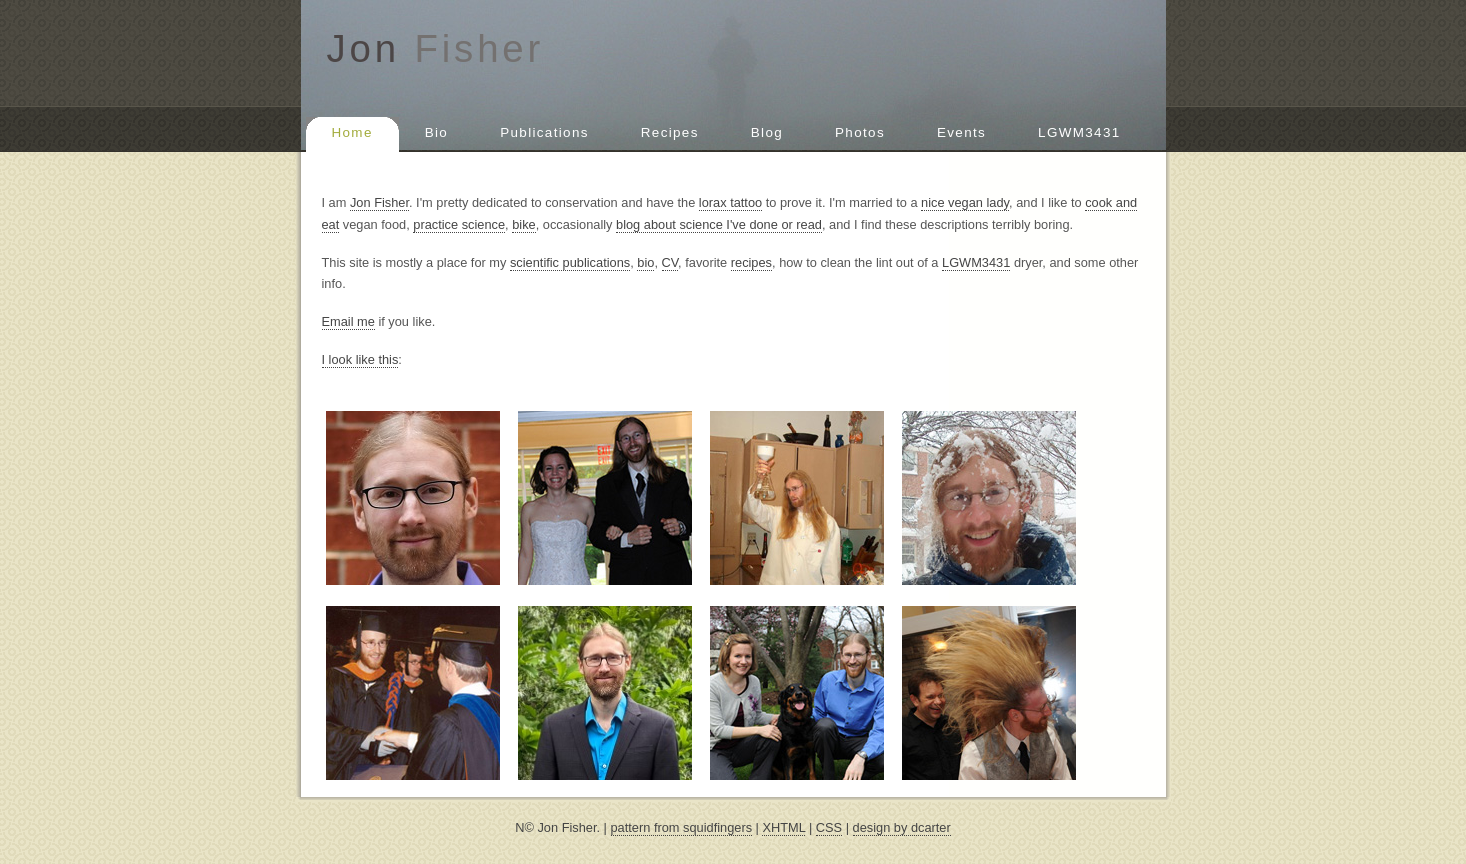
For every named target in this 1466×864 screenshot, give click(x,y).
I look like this (360, 359)
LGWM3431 (1079, 132)
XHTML (783, 827)
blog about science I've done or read (719, 224)
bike (523, 224)
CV (670, 262)
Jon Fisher (379, 202)
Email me (348, 321)
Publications (544, 132)
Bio (436, 132)
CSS (829, 827)
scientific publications (570, 262)
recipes (751, 262)
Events (961, 132)
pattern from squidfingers (682, 827)
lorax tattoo (730, 202)
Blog (767, 132)
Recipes (670, 132)
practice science (459, 224)
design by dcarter (902, 827)
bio (645, 262)
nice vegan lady (965, 202)
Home (352, 132)
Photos (860, 132)
